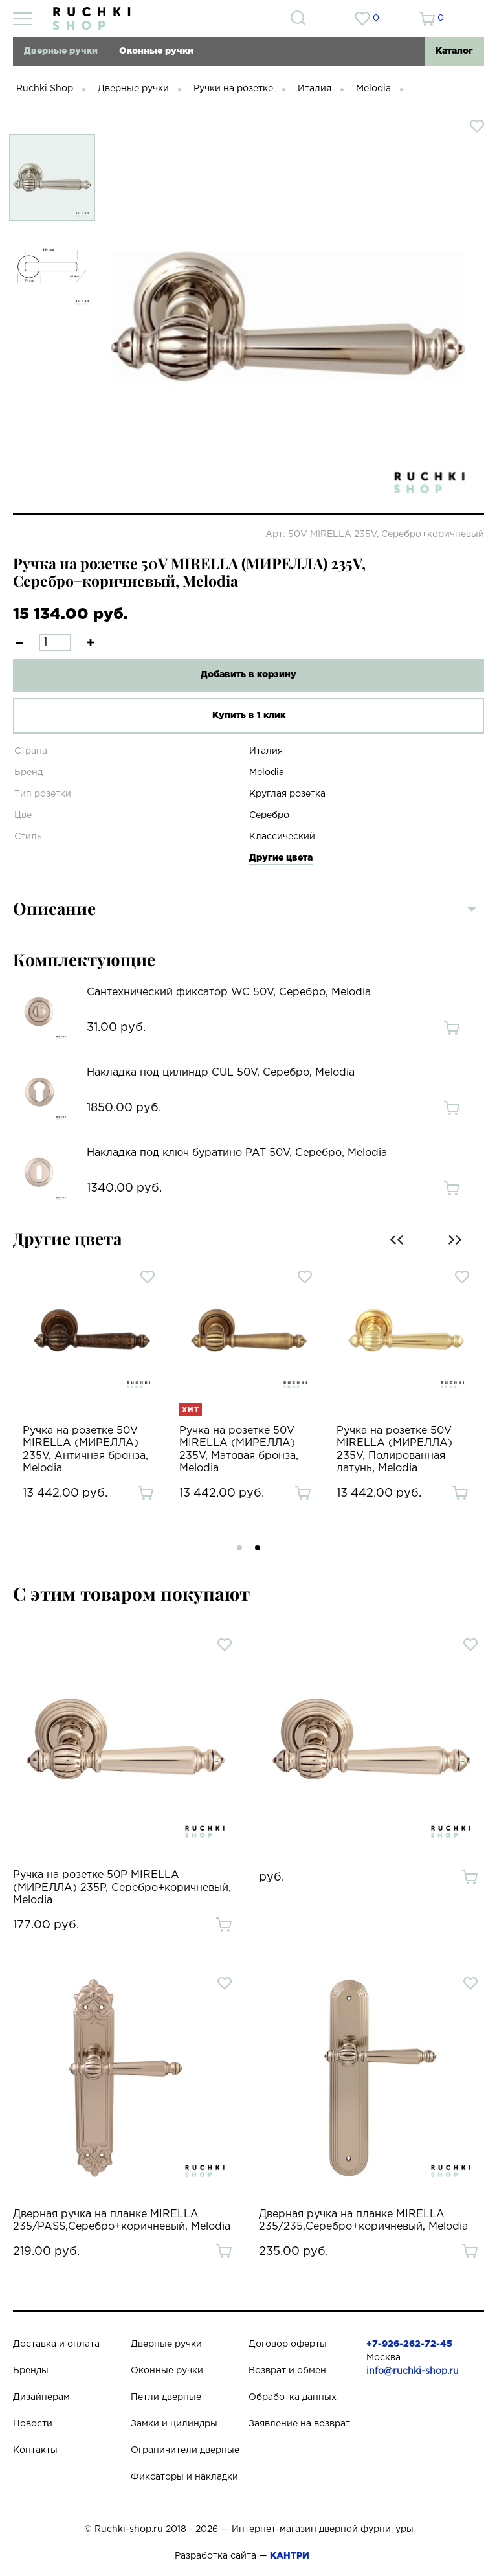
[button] (239, 1548)
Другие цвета (281, 858)
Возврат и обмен (287, 2371)
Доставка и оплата (56, 2344)
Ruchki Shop (44, 89)
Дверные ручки (61, 51)
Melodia (373, 89)
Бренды (31, 2371)
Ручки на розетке (233, 89)
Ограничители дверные (185, 2450)
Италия (314, 89)
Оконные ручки (156, 51)
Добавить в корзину (248, 675)
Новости (32, 2424)
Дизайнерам (41, 2397)
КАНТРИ (289, 2556)
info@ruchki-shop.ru (412, 2371)
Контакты (35, 2450)
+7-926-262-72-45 (409, 2344)
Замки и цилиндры (174, 2424)
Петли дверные (166, 2397)
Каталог (454, 51)
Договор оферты (287, 2344)
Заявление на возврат (299, 2424)
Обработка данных (292, 2397)
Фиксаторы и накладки (184, 2477)
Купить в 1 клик (248, 715)
